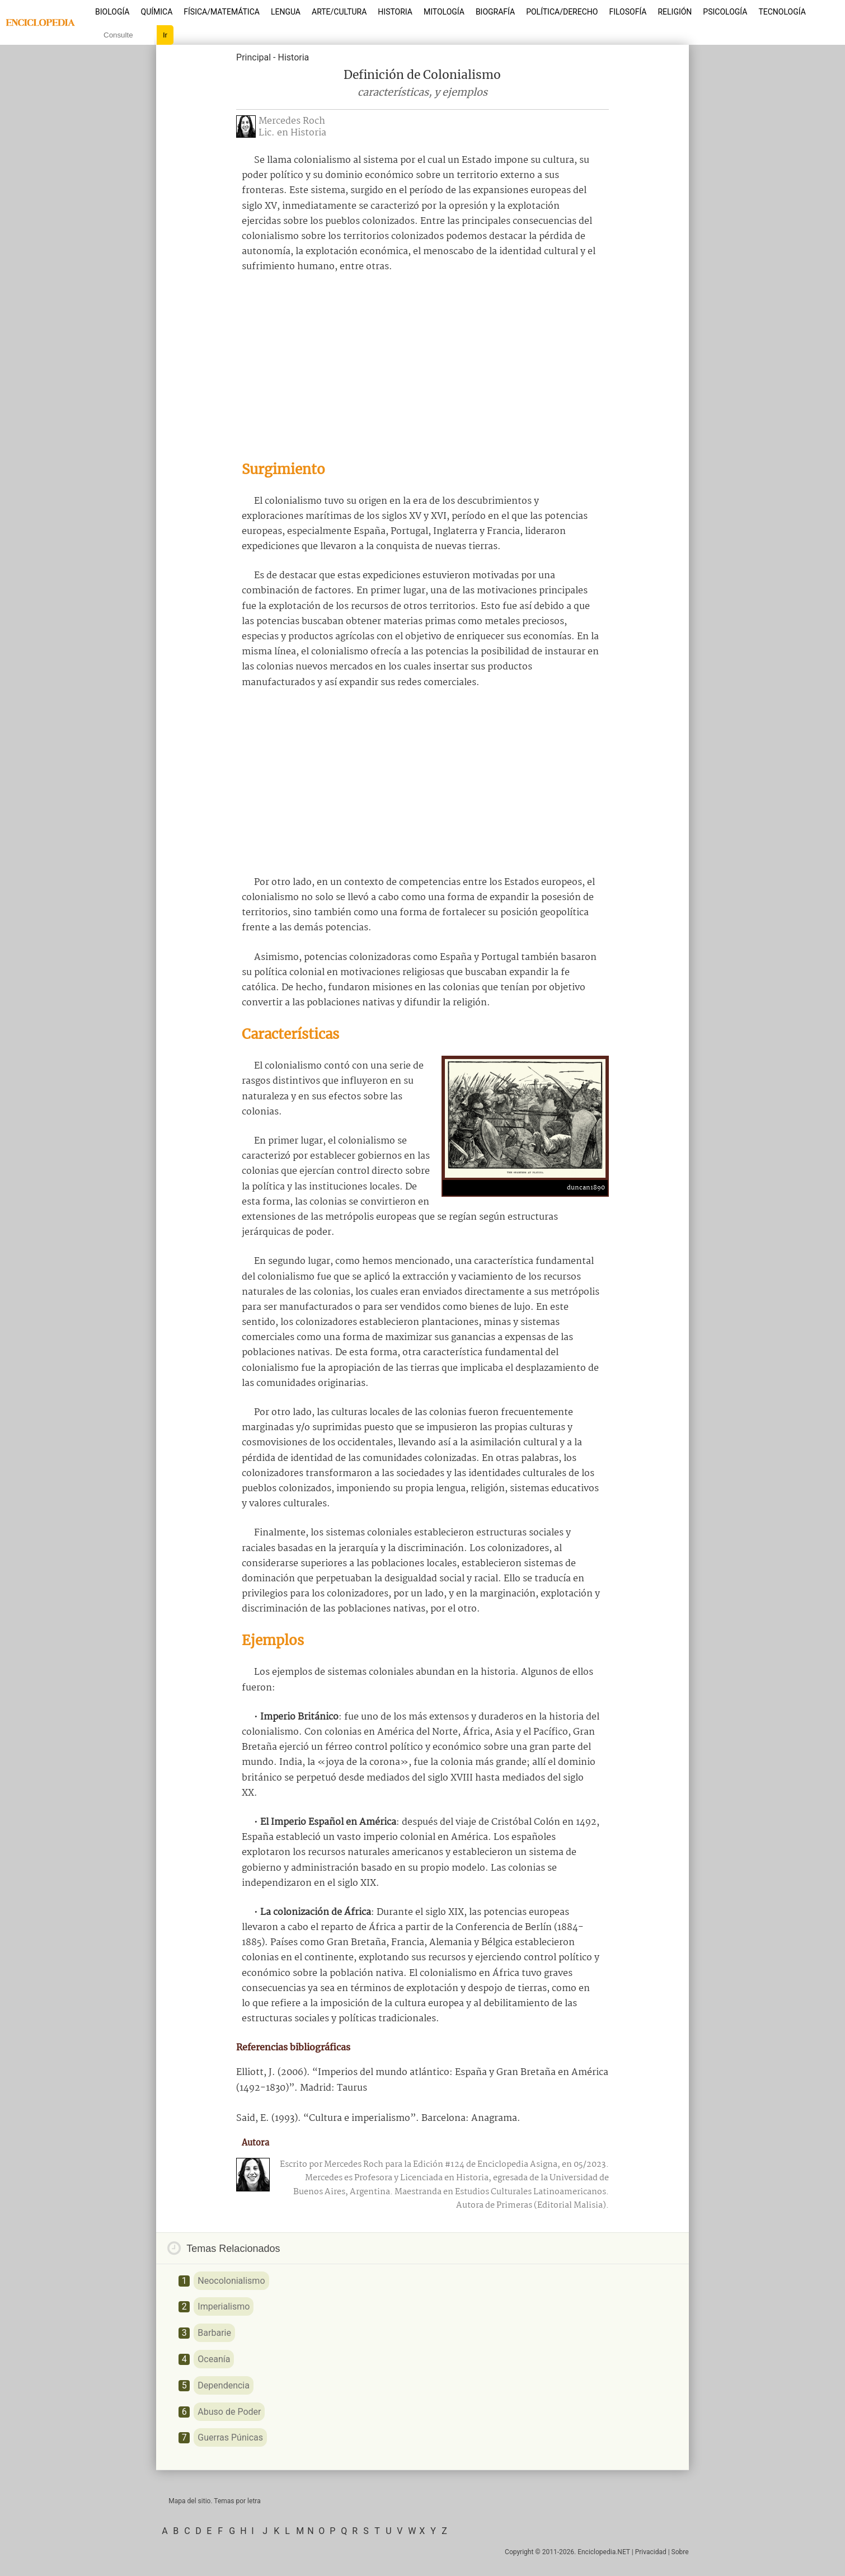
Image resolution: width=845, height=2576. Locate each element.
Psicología (725, 11)
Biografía (495, 11)
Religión (675, 11)
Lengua (286, 11)
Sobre (680, 2552)
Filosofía (627, 11)
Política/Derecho (562, 11)
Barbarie (214, 2332)
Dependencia (224, 2385)
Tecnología (781, 11)
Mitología (444, 11)
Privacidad (650, 2552)
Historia (395, 11)
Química (157, 11)
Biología (112, 11)
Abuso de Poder (229, 2411)
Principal (253, 57)
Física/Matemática (222, 11)
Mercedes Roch (292, 121)
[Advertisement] (422, 367)
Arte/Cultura (339, 11)
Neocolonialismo (231, 2280)
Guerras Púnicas (230, 2437)
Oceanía (214, 2359)
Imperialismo (224, 2306)
